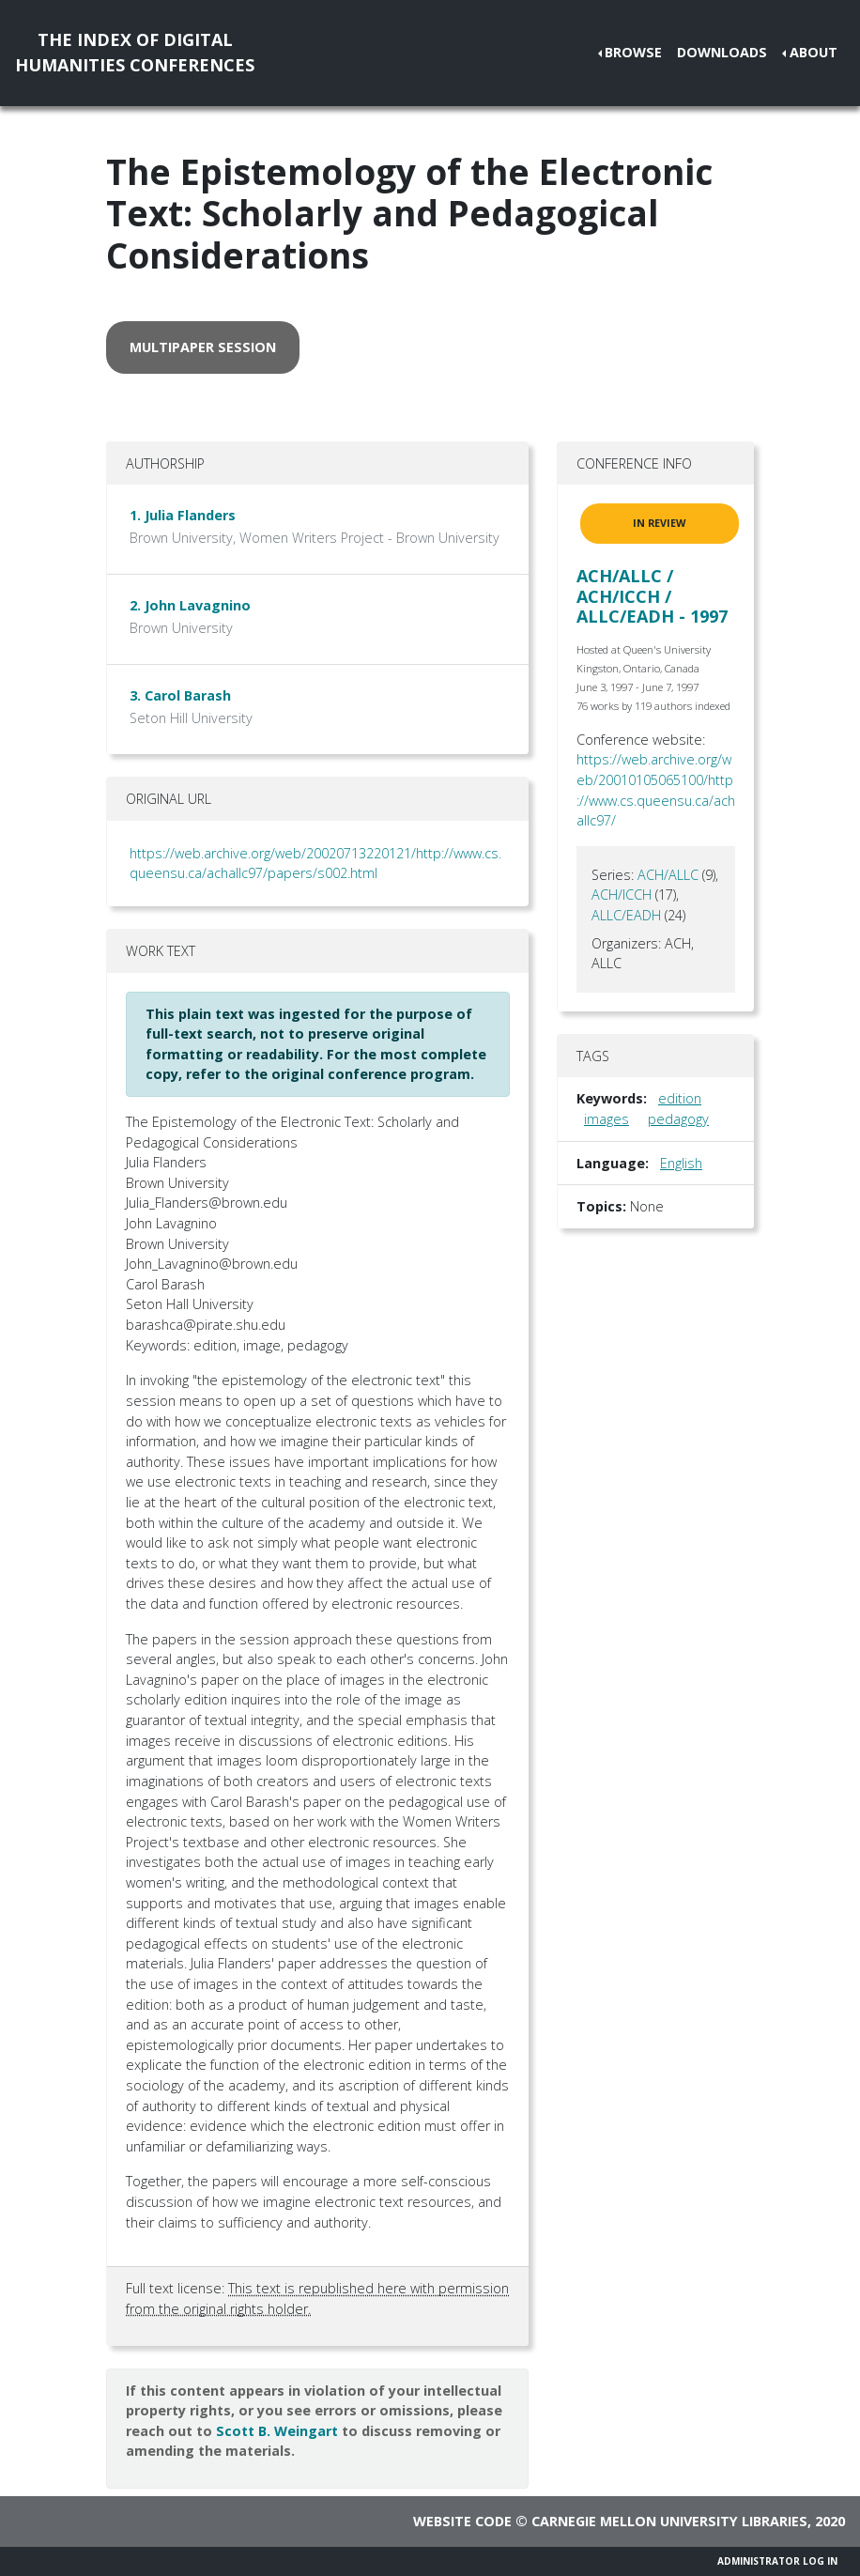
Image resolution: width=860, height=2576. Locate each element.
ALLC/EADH (626, 915)
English (681, 1163)
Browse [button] (633, 52)
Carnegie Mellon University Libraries (669, 2521)
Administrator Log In (777, 2561)
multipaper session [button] (203, 347)
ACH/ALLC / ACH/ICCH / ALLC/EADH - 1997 (652, 595)
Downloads (722, 52)
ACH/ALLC (668, 875)
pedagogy (678, 1119)
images (606, 1119)
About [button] (813, 52)
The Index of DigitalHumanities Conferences (134, 52)
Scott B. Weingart (277, 2431)
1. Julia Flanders (183, 515)
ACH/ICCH (621, 894)
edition (679, 1098)
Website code (462, 2521)
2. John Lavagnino (190, 605)
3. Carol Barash (180, 695)
